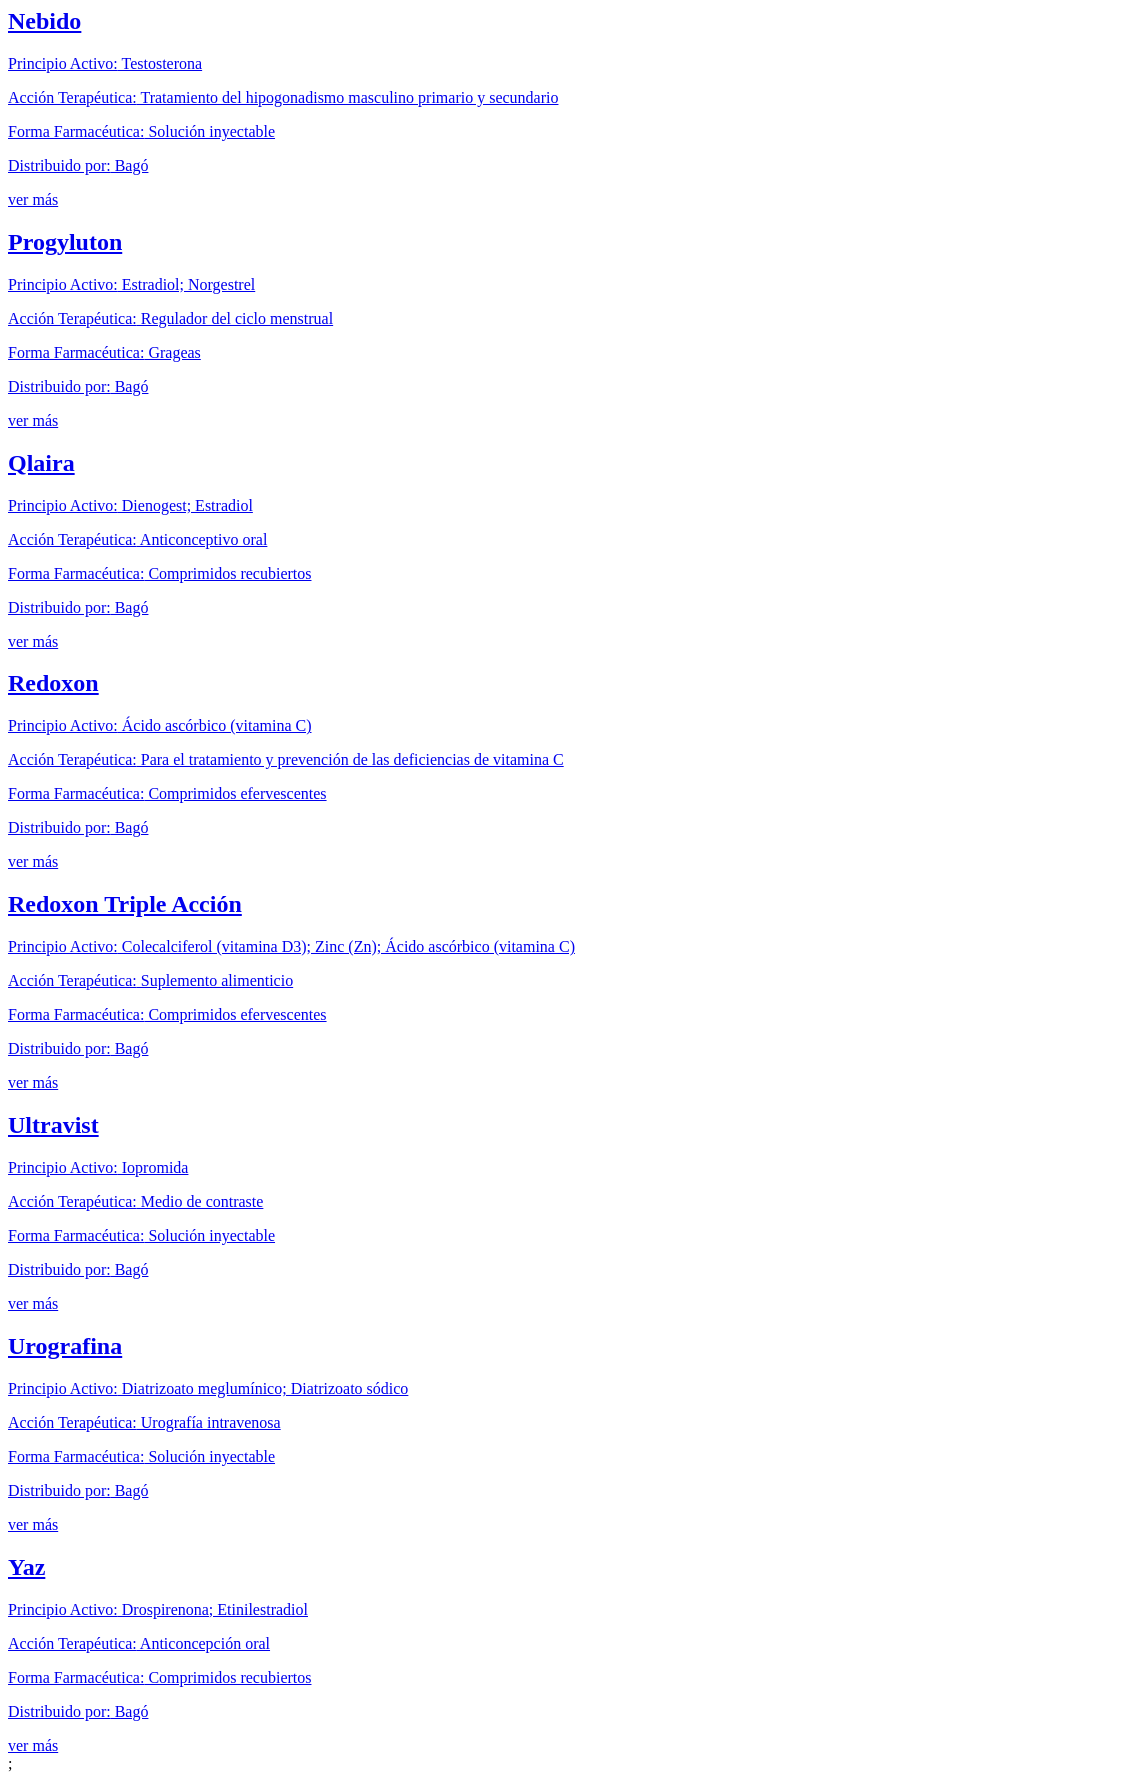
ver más (33, 199)
